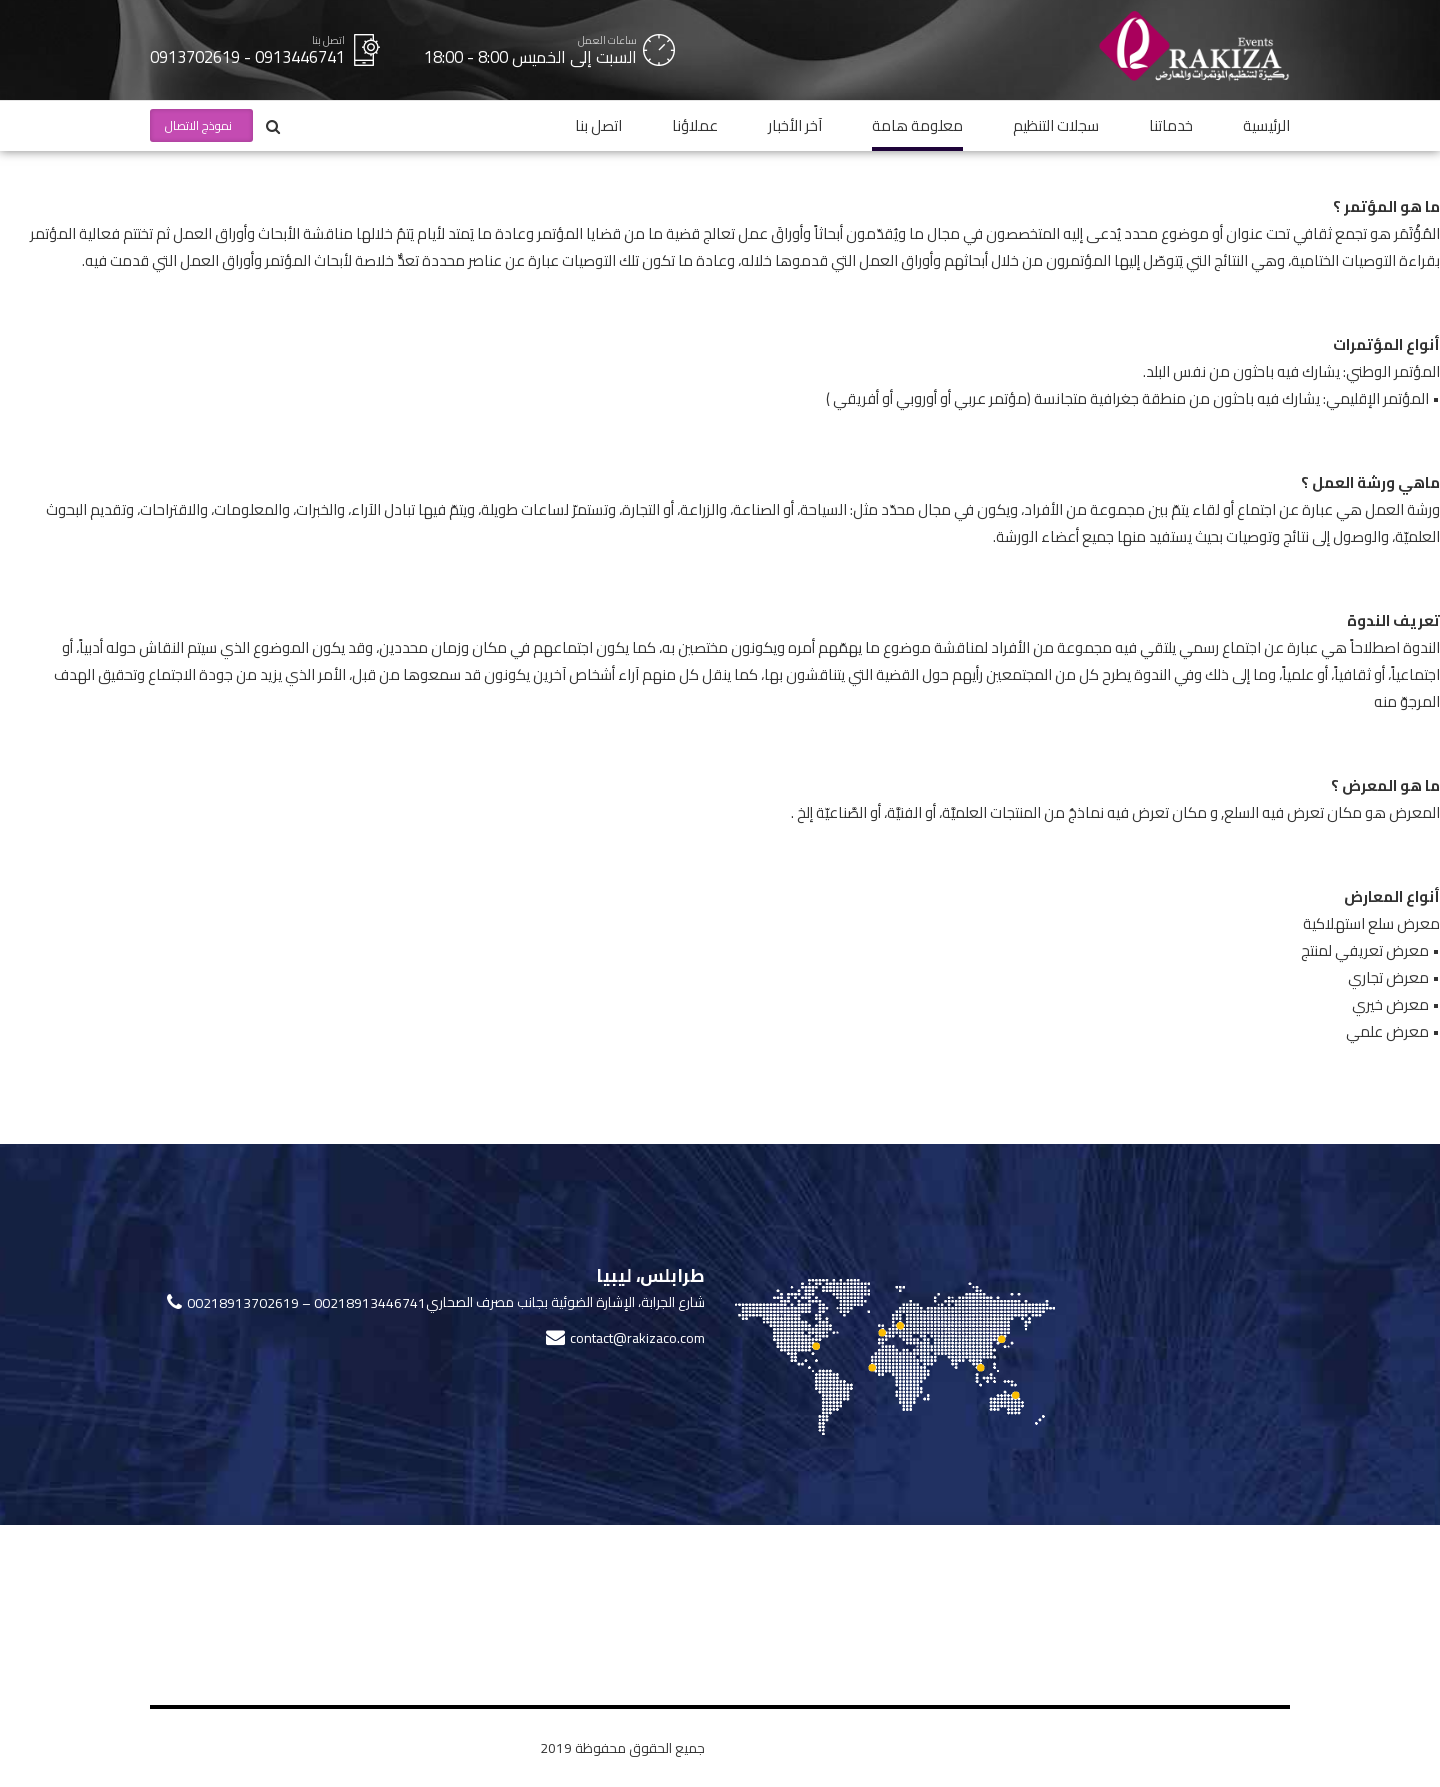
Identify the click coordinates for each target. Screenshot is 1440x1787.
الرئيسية (1266, 125)
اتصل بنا (598, 125)
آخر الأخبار (795, 125)
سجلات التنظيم (1056, 125)
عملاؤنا (695, 125)
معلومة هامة (917, 125)
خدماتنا (1171, 125)
